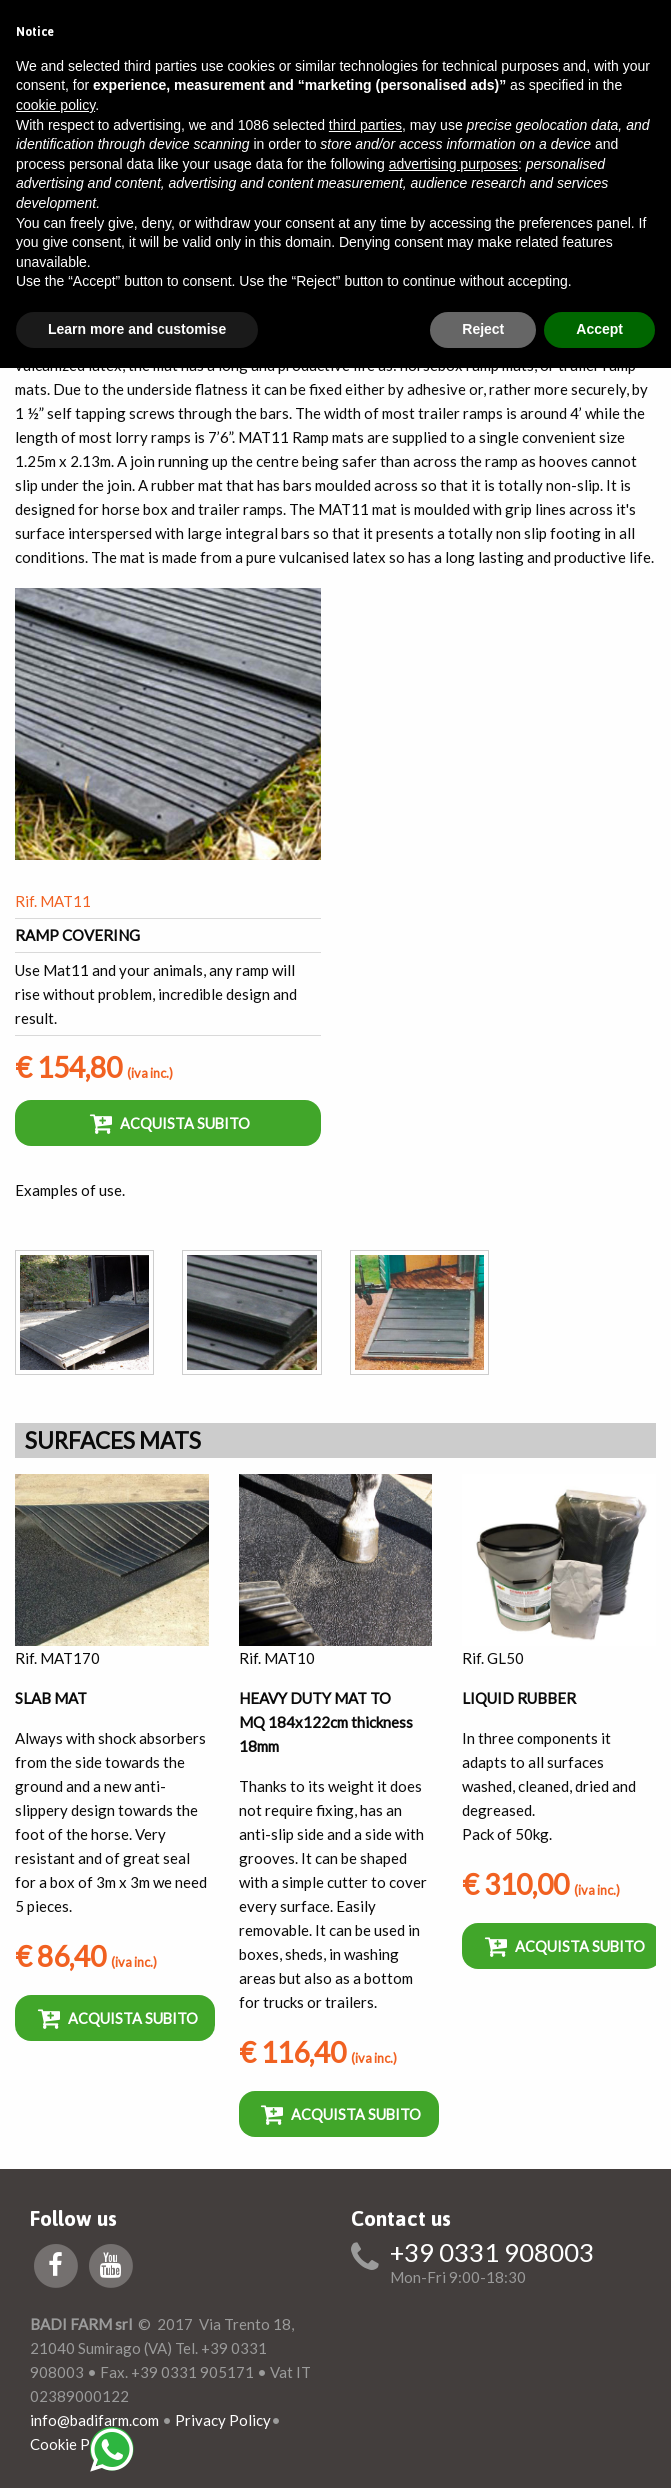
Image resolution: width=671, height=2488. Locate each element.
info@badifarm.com (94, 2420)
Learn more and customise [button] (137, 329)
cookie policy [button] (55, 105)
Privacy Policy (223, 2420)
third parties (365, 125)
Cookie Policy (76, 2444)
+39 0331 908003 (492, 2253)
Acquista (170, 1123)
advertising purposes (453, 164)
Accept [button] (599, 329)
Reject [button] (483, 329)
